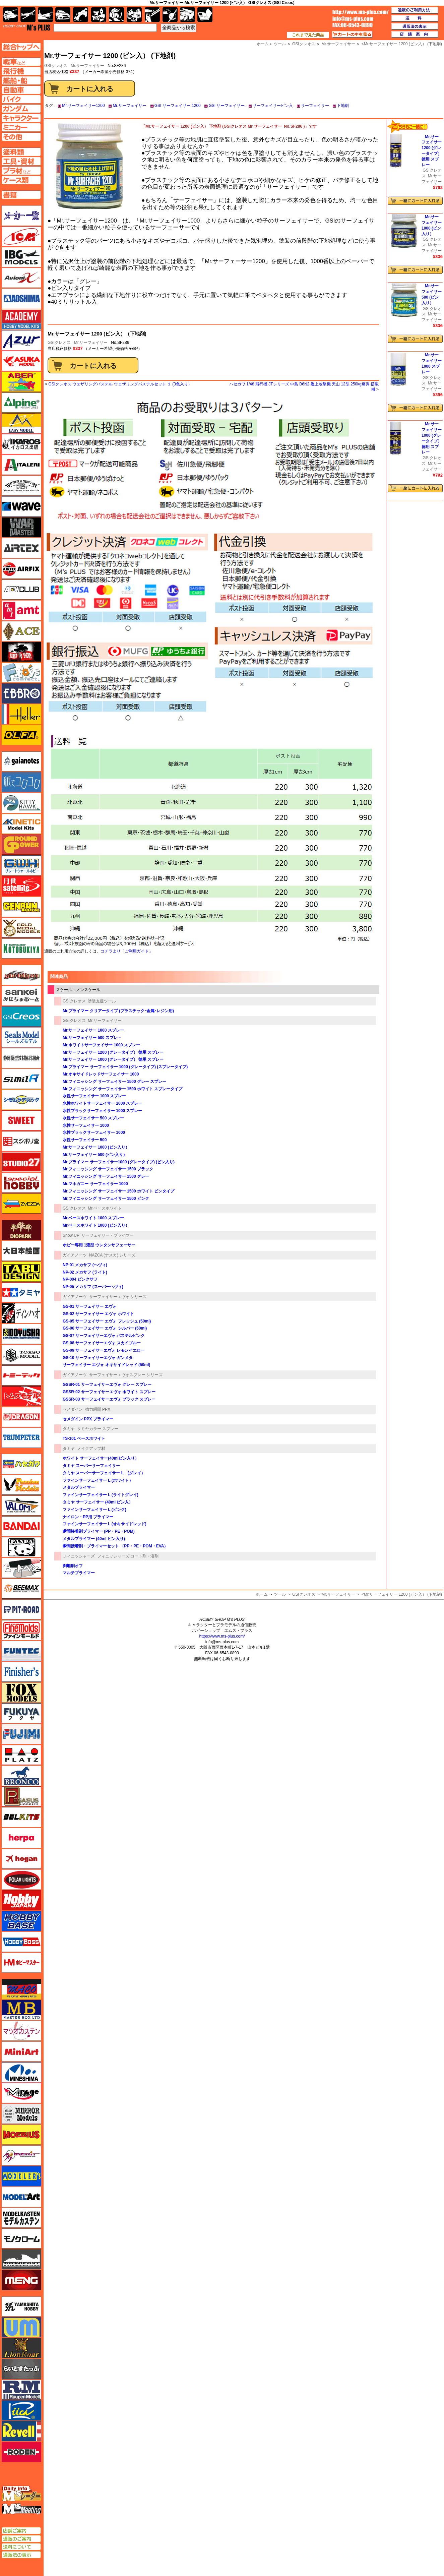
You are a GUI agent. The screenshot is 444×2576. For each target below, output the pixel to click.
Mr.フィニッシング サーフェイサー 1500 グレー (106, 1176)
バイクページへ (21, 99)
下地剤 (343, 105)
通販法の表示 (21, 2555)
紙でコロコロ (21, 782)
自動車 (62, 14)
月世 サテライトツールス (21, 886)
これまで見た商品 (308, 35)
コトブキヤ (21, 948)
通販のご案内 (21, 2538)
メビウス (21, 2135)
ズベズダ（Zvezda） (21, 1203)
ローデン (21, 2452)
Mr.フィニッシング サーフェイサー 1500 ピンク (106, 1198)
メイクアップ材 (91, 1448)
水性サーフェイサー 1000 (86, 1125)
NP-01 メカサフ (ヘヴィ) (85, 1265)
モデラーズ (21, 2176)
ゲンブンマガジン (21, 907)
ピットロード (21, 1609)
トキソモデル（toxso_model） (21, 1355)
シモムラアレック (21, 1100)
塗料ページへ (21, 151)
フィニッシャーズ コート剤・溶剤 (127, 1556)
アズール (21, 340)
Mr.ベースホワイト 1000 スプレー (93, 1218)
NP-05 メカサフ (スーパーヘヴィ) (93, 1286)
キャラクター (98, 14)
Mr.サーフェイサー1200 (83, 105)
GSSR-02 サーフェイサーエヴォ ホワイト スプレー (109, 1392)
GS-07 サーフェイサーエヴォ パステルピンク (104, 1335)
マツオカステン (21, 2031)
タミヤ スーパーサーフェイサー (91, 1465)
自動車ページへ (21, 89)
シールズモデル (21, 1037)
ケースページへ (21, 180)
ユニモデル (21, 2306)
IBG (21, 257)
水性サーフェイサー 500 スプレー (93, 1118)
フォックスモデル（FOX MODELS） (21, 1692)
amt (21, 610)
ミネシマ (21, 2072)
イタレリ (21, 465)
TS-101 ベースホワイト (84, 1438)
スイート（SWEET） (21, 1120)
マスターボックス (21, 2010)
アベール (21, 382)
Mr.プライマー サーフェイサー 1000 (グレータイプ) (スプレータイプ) (125, 1066)
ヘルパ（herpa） (21, 1838)
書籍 (204, 14)
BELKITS (21, 1817)
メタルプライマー (79, 1487)
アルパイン (21, 402)
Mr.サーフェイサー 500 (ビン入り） (95, 1154)
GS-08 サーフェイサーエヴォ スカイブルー (102, 1343)
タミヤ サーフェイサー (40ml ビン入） (98, 1502)
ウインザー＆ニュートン (21, 486)
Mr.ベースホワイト (105, 1208)
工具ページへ (21, 161)
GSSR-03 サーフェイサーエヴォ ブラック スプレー (109, 1399)
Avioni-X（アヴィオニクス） (21, 278)
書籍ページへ (21, 194)
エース (21, 631)
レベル (21, 2431)
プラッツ (21, 1755)
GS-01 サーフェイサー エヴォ (90, 1306)
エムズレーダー (22, 2493)
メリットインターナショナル (21, 2155)
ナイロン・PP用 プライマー (88, 1517)
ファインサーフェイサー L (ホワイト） (98, 1480)
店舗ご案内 (21, 2530)
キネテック (21, 824)
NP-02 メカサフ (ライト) (85, 1272)
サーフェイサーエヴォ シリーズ (117, 1296)
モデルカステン (21, 2218)
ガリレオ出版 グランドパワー (21, 845)
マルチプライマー (79, 1573)
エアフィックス (21, 569)
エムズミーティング (22, 2509)
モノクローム (21, 2238)
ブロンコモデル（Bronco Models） (21, 1776)
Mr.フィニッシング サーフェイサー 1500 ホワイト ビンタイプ (118, 1191)
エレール (21, 714)
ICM (21, 236)
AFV (21, 61)
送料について (21, 2547)
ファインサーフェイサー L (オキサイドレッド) (104, 1524)
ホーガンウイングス (21, 1859)
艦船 (45, 14)
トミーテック (21, 1375)
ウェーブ (21, 506)
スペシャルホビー (21, 1183)
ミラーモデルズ (21, 2114)
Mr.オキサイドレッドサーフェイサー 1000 (101, 1074)
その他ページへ (21, 136)
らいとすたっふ (21, 2369)
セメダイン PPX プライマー (88, 1419)
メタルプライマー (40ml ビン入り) (94, 1538)
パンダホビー (21, 1547)
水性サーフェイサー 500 (85, 1140)
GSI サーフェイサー (226, 105)
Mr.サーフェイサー (88, 65)
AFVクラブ (21, 589)
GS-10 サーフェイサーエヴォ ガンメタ (98, 1357)
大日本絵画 (21, 1251)
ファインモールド (21, 1630)
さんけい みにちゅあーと (21, 996)
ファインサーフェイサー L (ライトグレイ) (100, 1494)
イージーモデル (21, 423)
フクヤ (21, 1713)
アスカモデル (21, 361)
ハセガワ (21, 1464)
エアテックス (21, 548)
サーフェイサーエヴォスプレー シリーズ (126, 1374)
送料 (414, 18)
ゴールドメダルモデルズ (21, 928)
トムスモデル (21, 1396)
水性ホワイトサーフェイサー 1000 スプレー (102, 1103)
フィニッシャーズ (79, 1556)
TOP (26, 27)
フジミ (21, 1734)
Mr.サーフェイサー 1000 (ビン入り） (96, 1147)
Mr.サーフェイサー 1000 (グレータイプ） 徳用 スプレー (113, 1059)
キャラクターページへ (21, 118)
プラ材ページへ (21, 170)
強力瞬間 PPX (97, 1409)
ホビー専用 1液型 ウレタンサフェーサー (99, 1245)
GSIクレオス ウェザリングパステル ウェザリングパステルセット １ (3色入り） (120, 384)
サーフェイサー (315, 105)
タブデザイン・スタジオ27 (21, 1272)
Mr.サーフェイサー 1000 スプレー (93, 1030)
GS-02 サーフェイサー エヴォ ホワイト (98, 1313)
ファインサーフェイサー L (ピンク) (94, 1509)
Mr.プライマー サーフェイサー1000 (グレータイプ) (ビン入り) (119, 1162)
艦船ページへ (21, 80)
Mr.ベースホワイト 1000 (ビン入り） (96, 1225)
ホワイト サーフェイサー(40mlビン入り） (101, 1458)
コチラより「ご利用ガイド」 (127, 951)
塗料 (134, 14)
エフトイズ (21, 673)
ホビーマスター (21, 1963)
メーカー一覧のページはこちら (22, 215)
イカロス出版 (21, 444)
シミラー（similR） (21, 1079)
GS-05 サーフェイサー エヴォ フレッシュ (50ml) (107, 1321)
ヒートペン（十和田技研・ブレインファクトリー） (21, 1568)
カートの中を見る (352, 34)
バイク (80, 14)
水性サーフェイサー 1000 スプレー (94, 1096)
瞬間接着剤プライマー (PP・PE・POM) (99, 1531)
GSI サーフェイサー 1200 (177, 105)
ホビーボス (21, 1942)
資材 (170, 14)
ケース (187, 14)
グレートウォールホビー (21, 865)
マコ (21, 1989)
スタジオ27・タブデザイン (21, 1162)
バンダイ (21, 1526)
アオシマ (21, 299)
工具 (152, 14)
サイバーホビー (21, 975)
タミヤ (69, 1428)
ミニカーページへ (21, 127)
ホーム (262, 1594)
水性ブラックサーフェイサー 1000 (94, 1132)
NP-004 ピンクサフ (80, 1279)
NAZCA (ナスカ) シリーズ (112, 1255)
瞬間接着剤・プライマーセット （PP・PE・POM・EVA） (115, 1546)
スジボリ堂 (21, 1141)
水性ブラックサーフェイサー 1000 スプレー (102, 1110)
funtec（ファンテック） (21, 1651)
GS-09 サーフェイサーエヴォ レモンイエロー (104, 1350)
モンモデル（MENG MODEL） (21, 2280)
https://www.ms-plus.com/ (222, 1636)
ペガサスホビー (21, 1796)
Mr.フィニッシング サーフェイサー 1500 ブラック (108, 1169)
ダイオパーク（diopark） (21, 1230)
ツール (280, 1594)
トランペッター (21, 1438)
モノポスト (21, 2259)
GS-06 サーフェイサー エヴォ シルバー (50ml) (105, 1328)
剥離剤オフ (73, 1565)
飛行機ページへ (21, 71)
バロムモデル (21, 1505)
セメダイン (73, 1409)
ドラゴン (21, 1417)
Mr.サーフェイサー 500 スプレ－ (92, 1037)
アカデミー (21, 319)
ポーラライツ (21, 1879)
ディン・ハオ (21, 1313)
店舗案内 (414, 34)
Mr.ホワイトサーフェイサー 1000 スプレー (101, 1045)
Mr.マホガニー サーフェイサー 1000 (95, 1183)
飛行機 (28, 14)
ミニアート (21, 2051)
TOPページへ (21, 47)
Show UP (71, 1235)
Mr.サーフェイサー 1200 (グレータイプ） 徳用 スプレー (113, 1052)
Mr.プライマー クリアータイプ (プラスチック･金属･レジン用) (118, 1010)
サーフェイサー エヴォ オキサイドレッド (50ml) (106, 1364)
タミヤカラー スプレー (97, 1428)
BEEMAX (21, 1589)
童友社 (21, 1334)
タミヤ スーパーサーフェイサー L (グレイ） (104, 1473)
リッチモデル (21, 2410)
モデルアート (21, 2197)
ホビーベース (21, 1921)
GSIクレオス (59, 342)
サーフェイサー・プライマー (107, 1235)
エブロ (21, 693)
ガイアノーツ (75, 1255)
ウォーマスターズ (21, 527)
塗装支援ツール (102, 1001)
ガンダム (116, 14)
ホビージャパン (21, 1900)
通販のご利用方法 (414, 10)
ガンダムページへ (21, 108)
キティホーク (21, 803)
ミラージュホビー (21, 2093)
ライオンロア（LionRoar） (21, 2348)
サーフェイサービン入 (273, 105)
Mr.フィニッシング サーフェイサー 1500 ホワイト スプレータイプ (122, 1089)
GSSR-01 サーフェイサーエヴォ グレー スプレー (107, 1384)
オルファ (21, 735)
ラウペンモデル (21, 2390)
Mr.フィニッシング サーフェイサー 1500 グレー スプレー (114, 1081)
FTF (21, 652)
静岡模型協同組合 (21, 1058)
